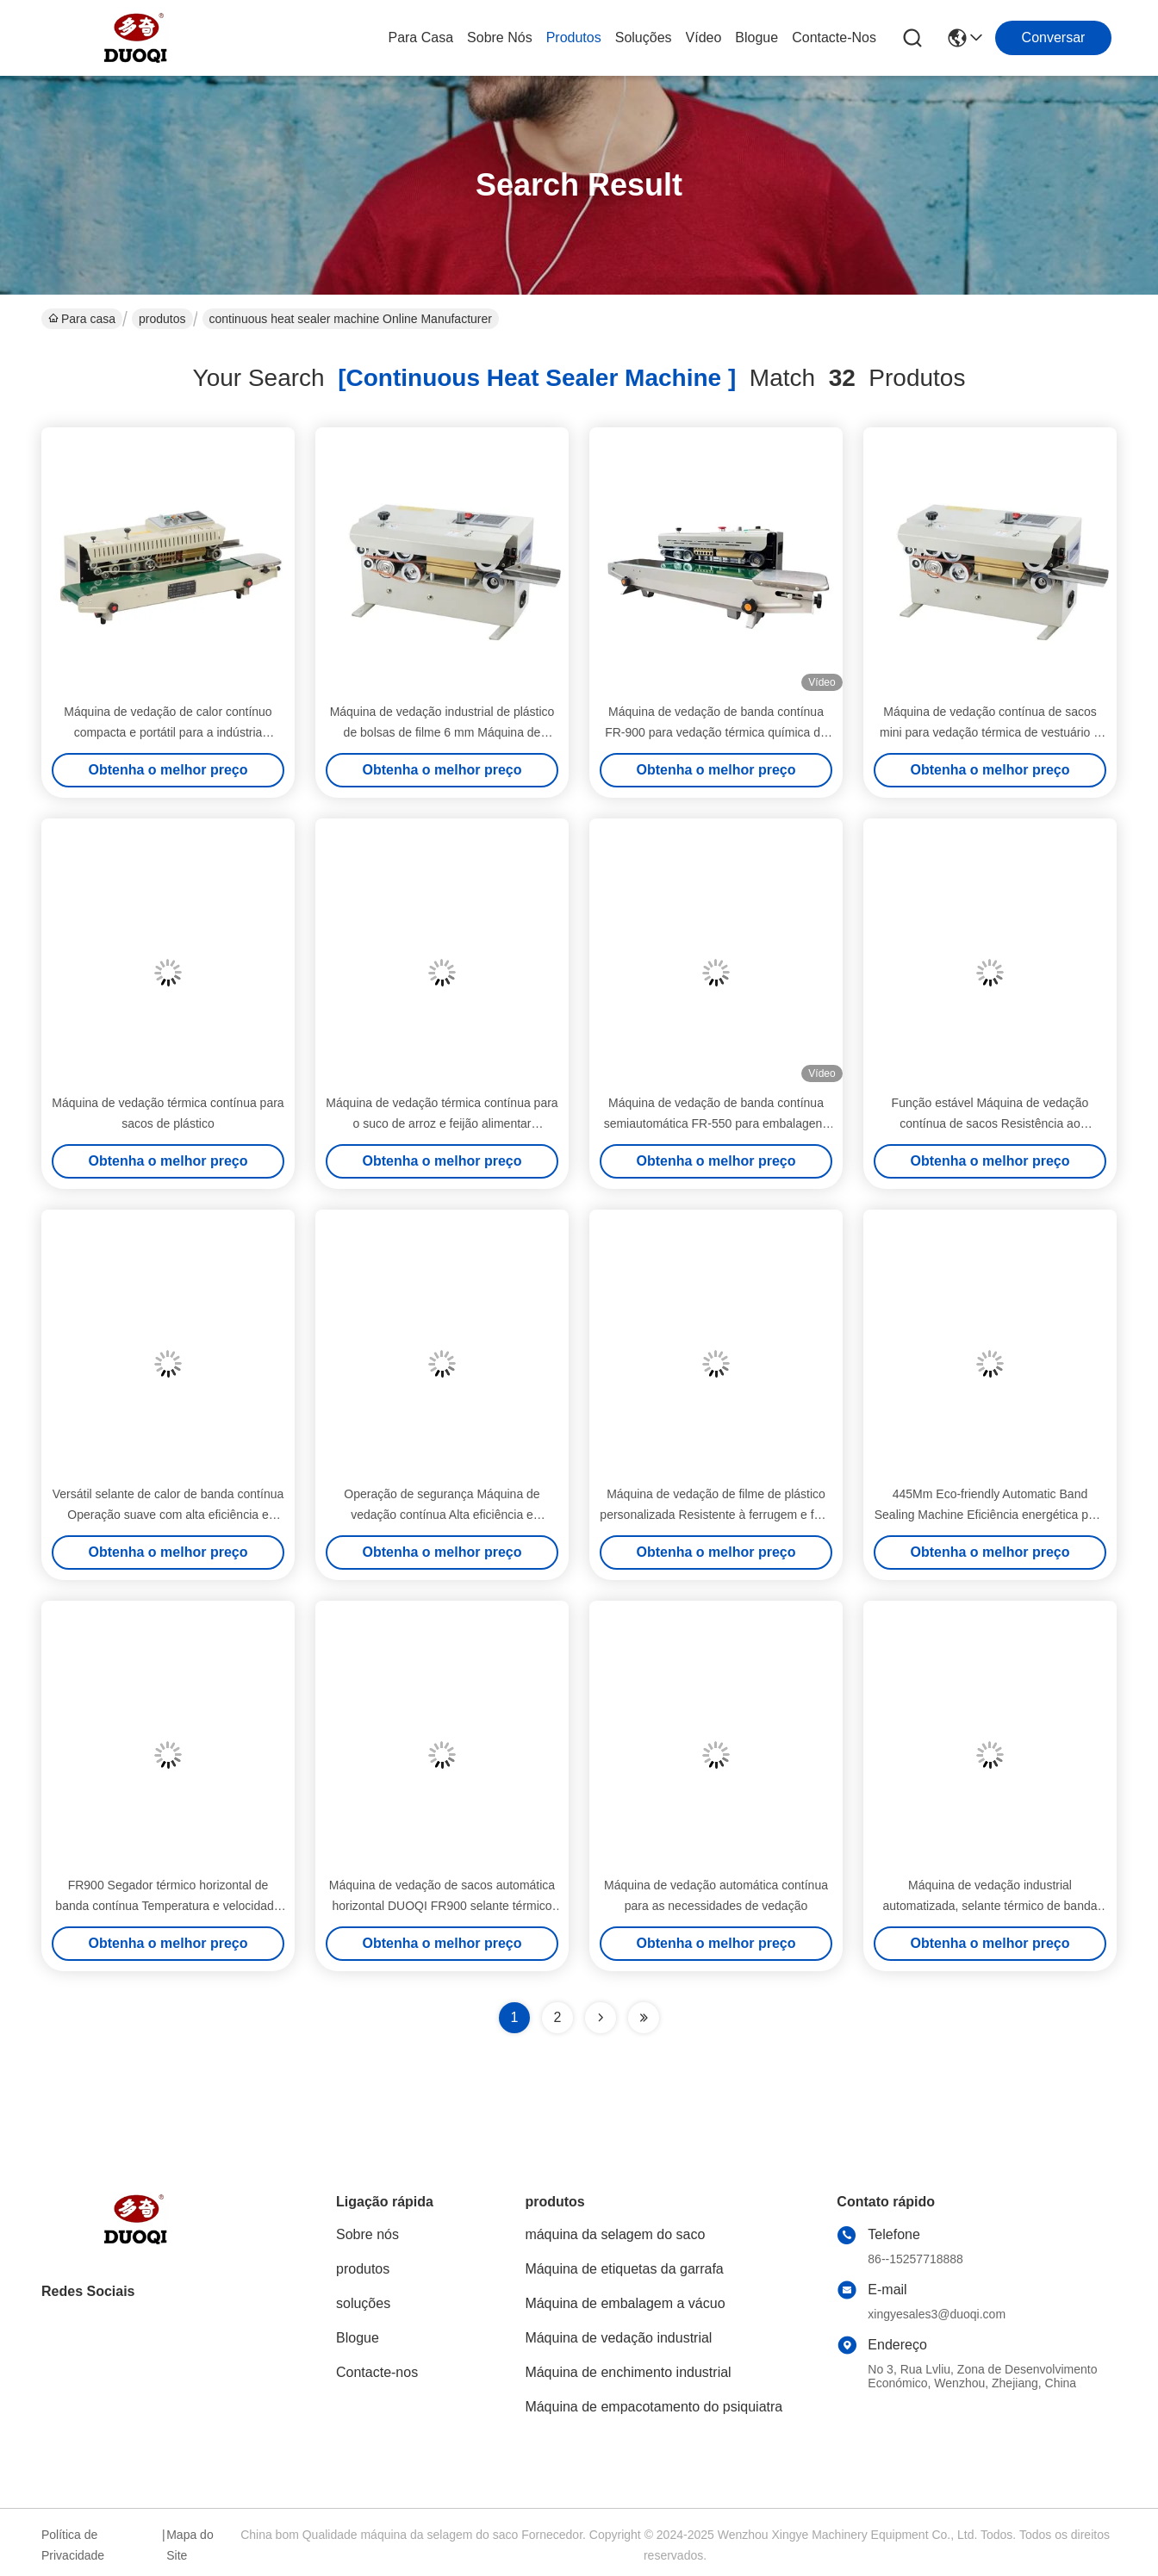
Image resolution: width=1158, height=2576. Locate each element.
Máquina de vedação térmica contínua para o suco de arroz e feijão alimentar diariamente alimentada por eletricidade (441, 1123)
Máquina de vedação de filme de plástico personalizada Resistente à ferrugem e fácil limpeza (715, 1514)
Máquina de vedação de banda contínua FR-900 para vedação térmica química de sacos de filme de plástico (716, 732)
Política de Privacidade (72, 2545)
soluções (643, 37)
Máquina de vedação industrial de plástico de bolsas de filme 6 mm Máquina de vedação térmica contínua (442, 732)
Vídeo (704, 37)
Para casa (420, 37)
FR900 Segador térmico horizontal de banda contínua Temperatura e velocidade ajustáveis (167, 1905)
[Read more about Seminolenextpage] (600, 2017)
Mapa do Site (189, 2545)
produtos (573, 37)
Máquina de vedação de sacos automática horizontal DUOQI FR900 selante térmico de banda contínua (442, 1905)
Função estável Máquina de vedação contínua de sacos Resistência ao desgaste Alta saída (990, 1123)
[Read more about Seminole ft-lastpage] (643, 2017)
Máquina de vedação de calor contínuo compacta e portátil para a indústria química (167, 732)
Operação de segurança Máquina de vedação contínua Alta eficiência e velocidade (441, 1514)
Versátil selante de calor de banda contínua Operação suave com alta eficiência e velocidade (168, 1514)
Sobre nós (499, 37)
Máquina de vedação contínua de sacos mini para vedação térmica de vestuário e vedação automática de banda (990, 732)
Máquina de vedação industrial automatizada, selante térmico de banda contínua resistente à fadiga (989, 1905)
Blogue (756, 37)
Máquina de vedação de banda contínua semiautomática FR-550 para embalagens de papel (716, 1123)
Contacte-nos (834, 37)
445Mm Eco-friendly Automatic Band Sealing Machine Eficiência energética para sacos (990, 1514)
